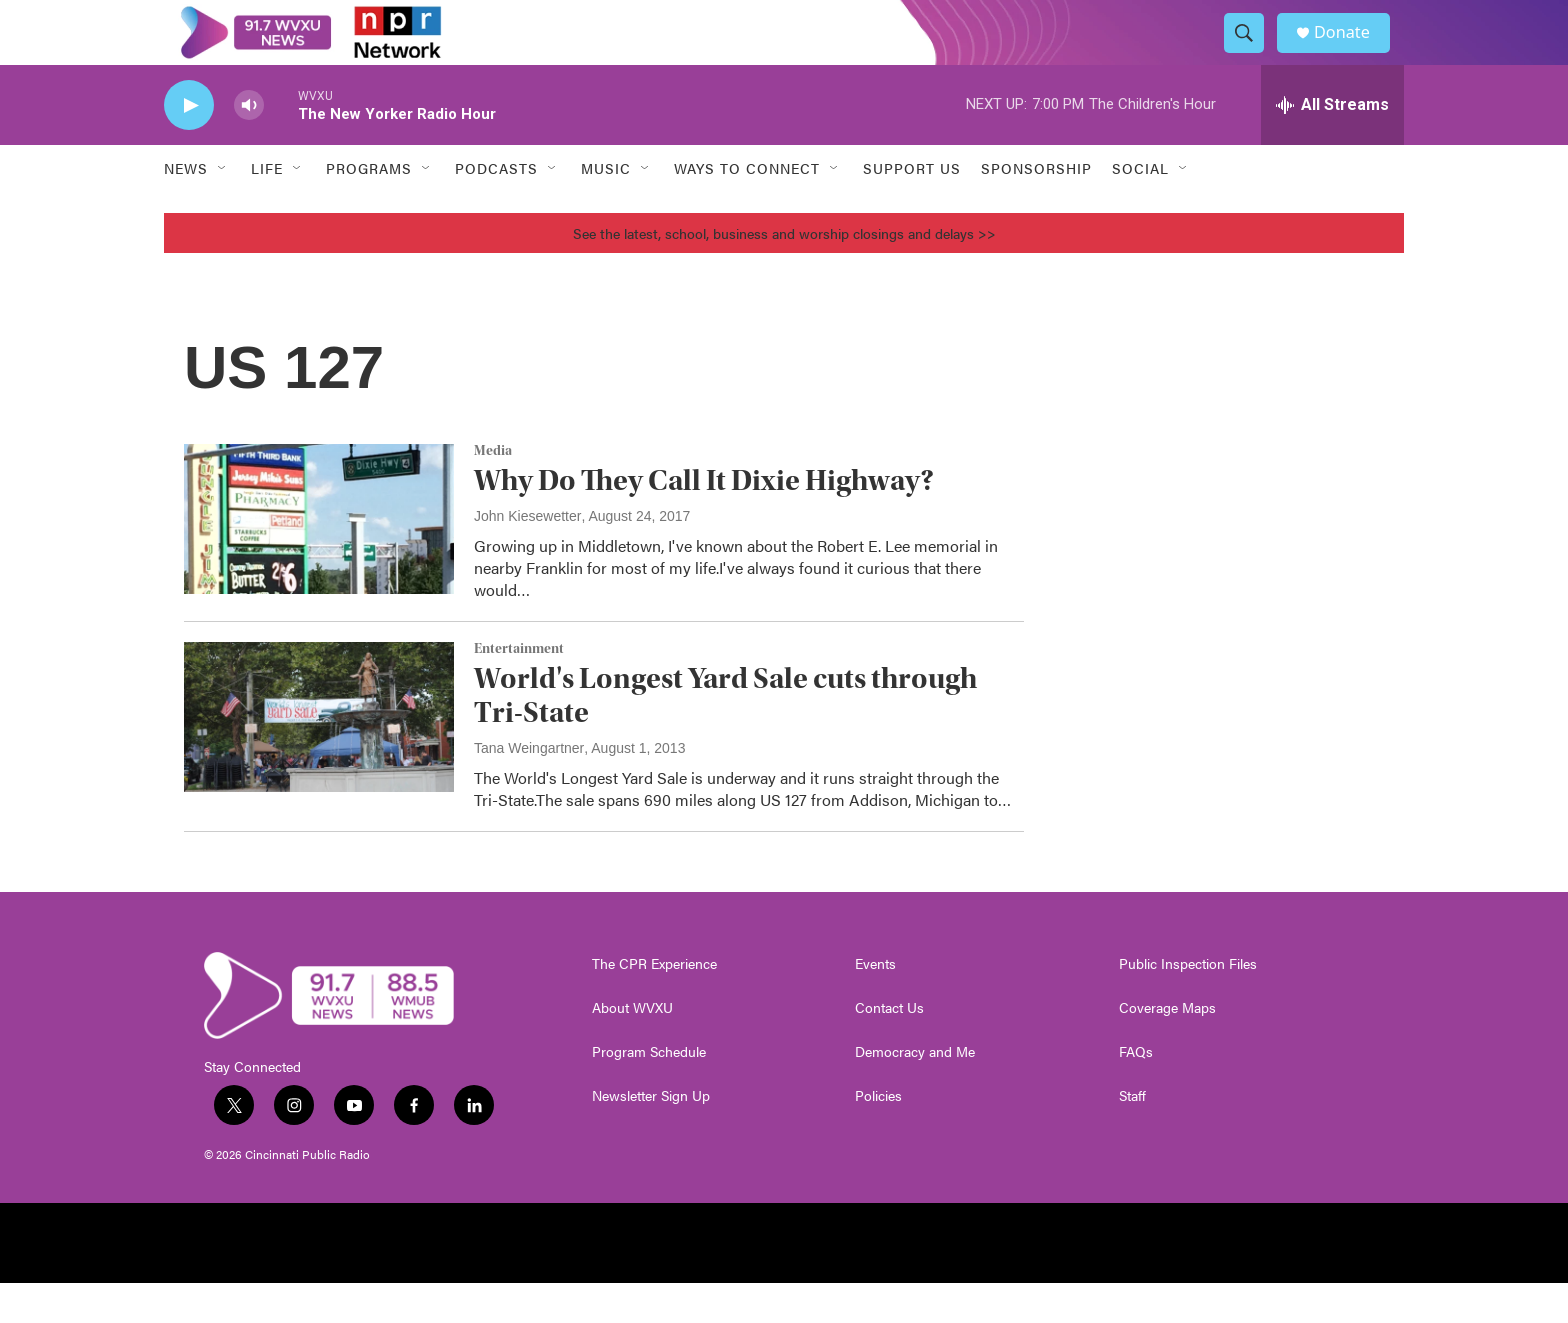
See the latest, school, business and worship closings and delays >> (784, 273)
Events (875, 1004)
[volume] (249, 145)
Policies (878, 1136)
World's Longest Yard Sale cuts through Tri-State (725, 735)
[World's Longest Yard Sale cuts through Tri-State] (319, 757)
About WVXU (632, 1048)
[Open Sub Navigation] (223, 208)
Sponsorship (1036, 208)
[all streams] (1332, 145)
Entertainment (519, 689)
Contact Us (889, 1048)
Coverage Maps (1167, 1048)
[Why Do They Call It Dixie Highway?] (319, 559)
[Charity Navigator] (1278, 1283)
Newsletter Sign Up (651, 1136)
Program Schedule (649, 1092)
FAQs (1136, 1092)
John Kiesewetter (527, 556)
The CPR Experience (654, 1004)
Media (493, 491)
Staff (1132, 1136)
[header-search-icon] (1252, 53)
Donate (1353, 52)
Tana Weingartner (529, 788)
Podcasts (496, 208)
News (186, 208)
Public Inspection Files (1188, 1004)
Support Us (912, 208)
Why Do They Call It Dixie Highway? (704, 520)
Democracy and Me (915, 1092)
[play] (189, 145)
